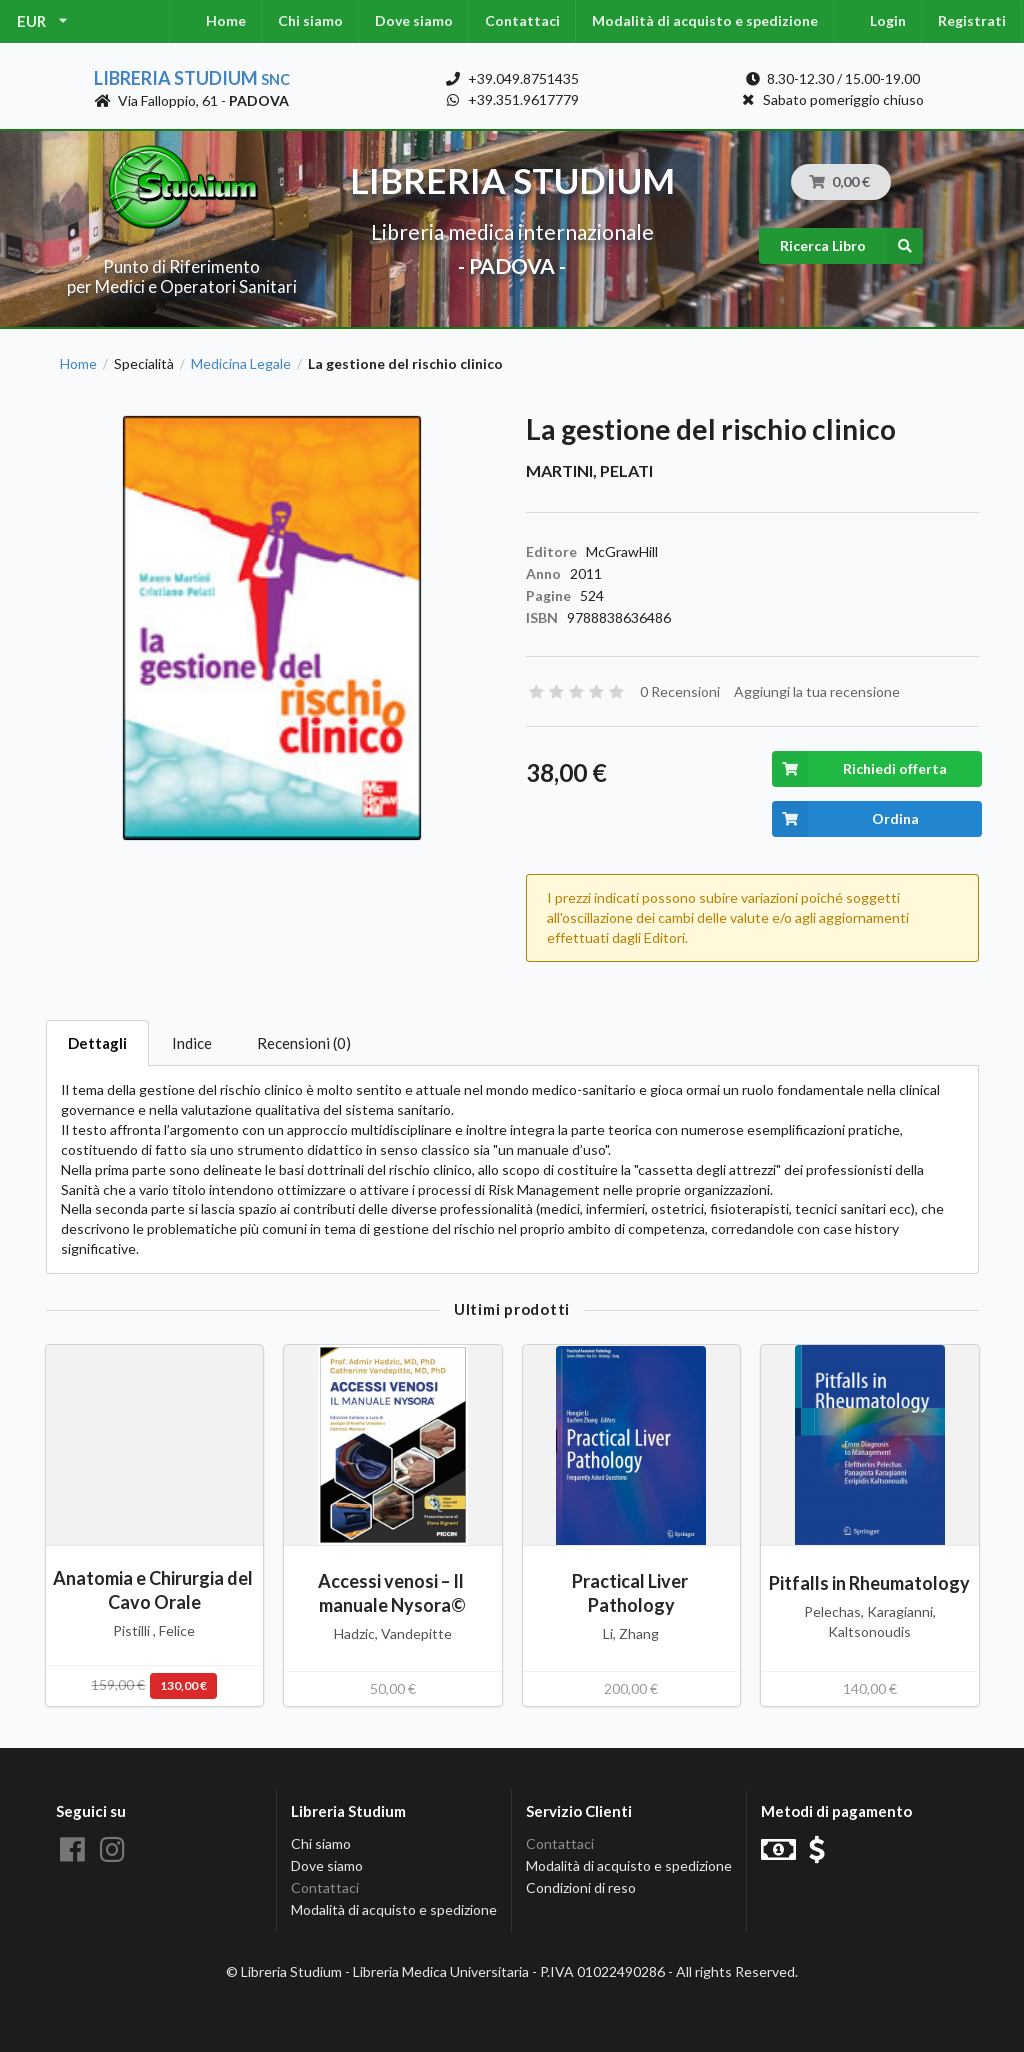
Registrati (972, 20)
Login (888, 20)
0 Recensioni (680, 691)
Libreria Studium (192, 78)
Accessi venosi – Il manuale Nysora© (392, 1592)
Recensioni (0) (304, 1043)
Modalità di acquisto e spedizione (705, 20)
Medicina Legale (241, 364)
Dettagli (97, 1043)
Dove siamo (414, 20)
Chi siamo (310, 20)
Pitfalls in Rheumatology (869, 1583)
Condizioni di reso (581, 1887)
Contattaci (522, 20)
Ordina (845, 819)
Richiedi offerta (859, 769)
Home (226, 20)
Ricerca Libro (851, 246)
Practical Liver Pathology (631, 1592)
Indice (192, 1043)
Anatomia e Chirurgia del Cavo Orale (154, 1589)
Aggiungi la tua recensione (817, 691)
